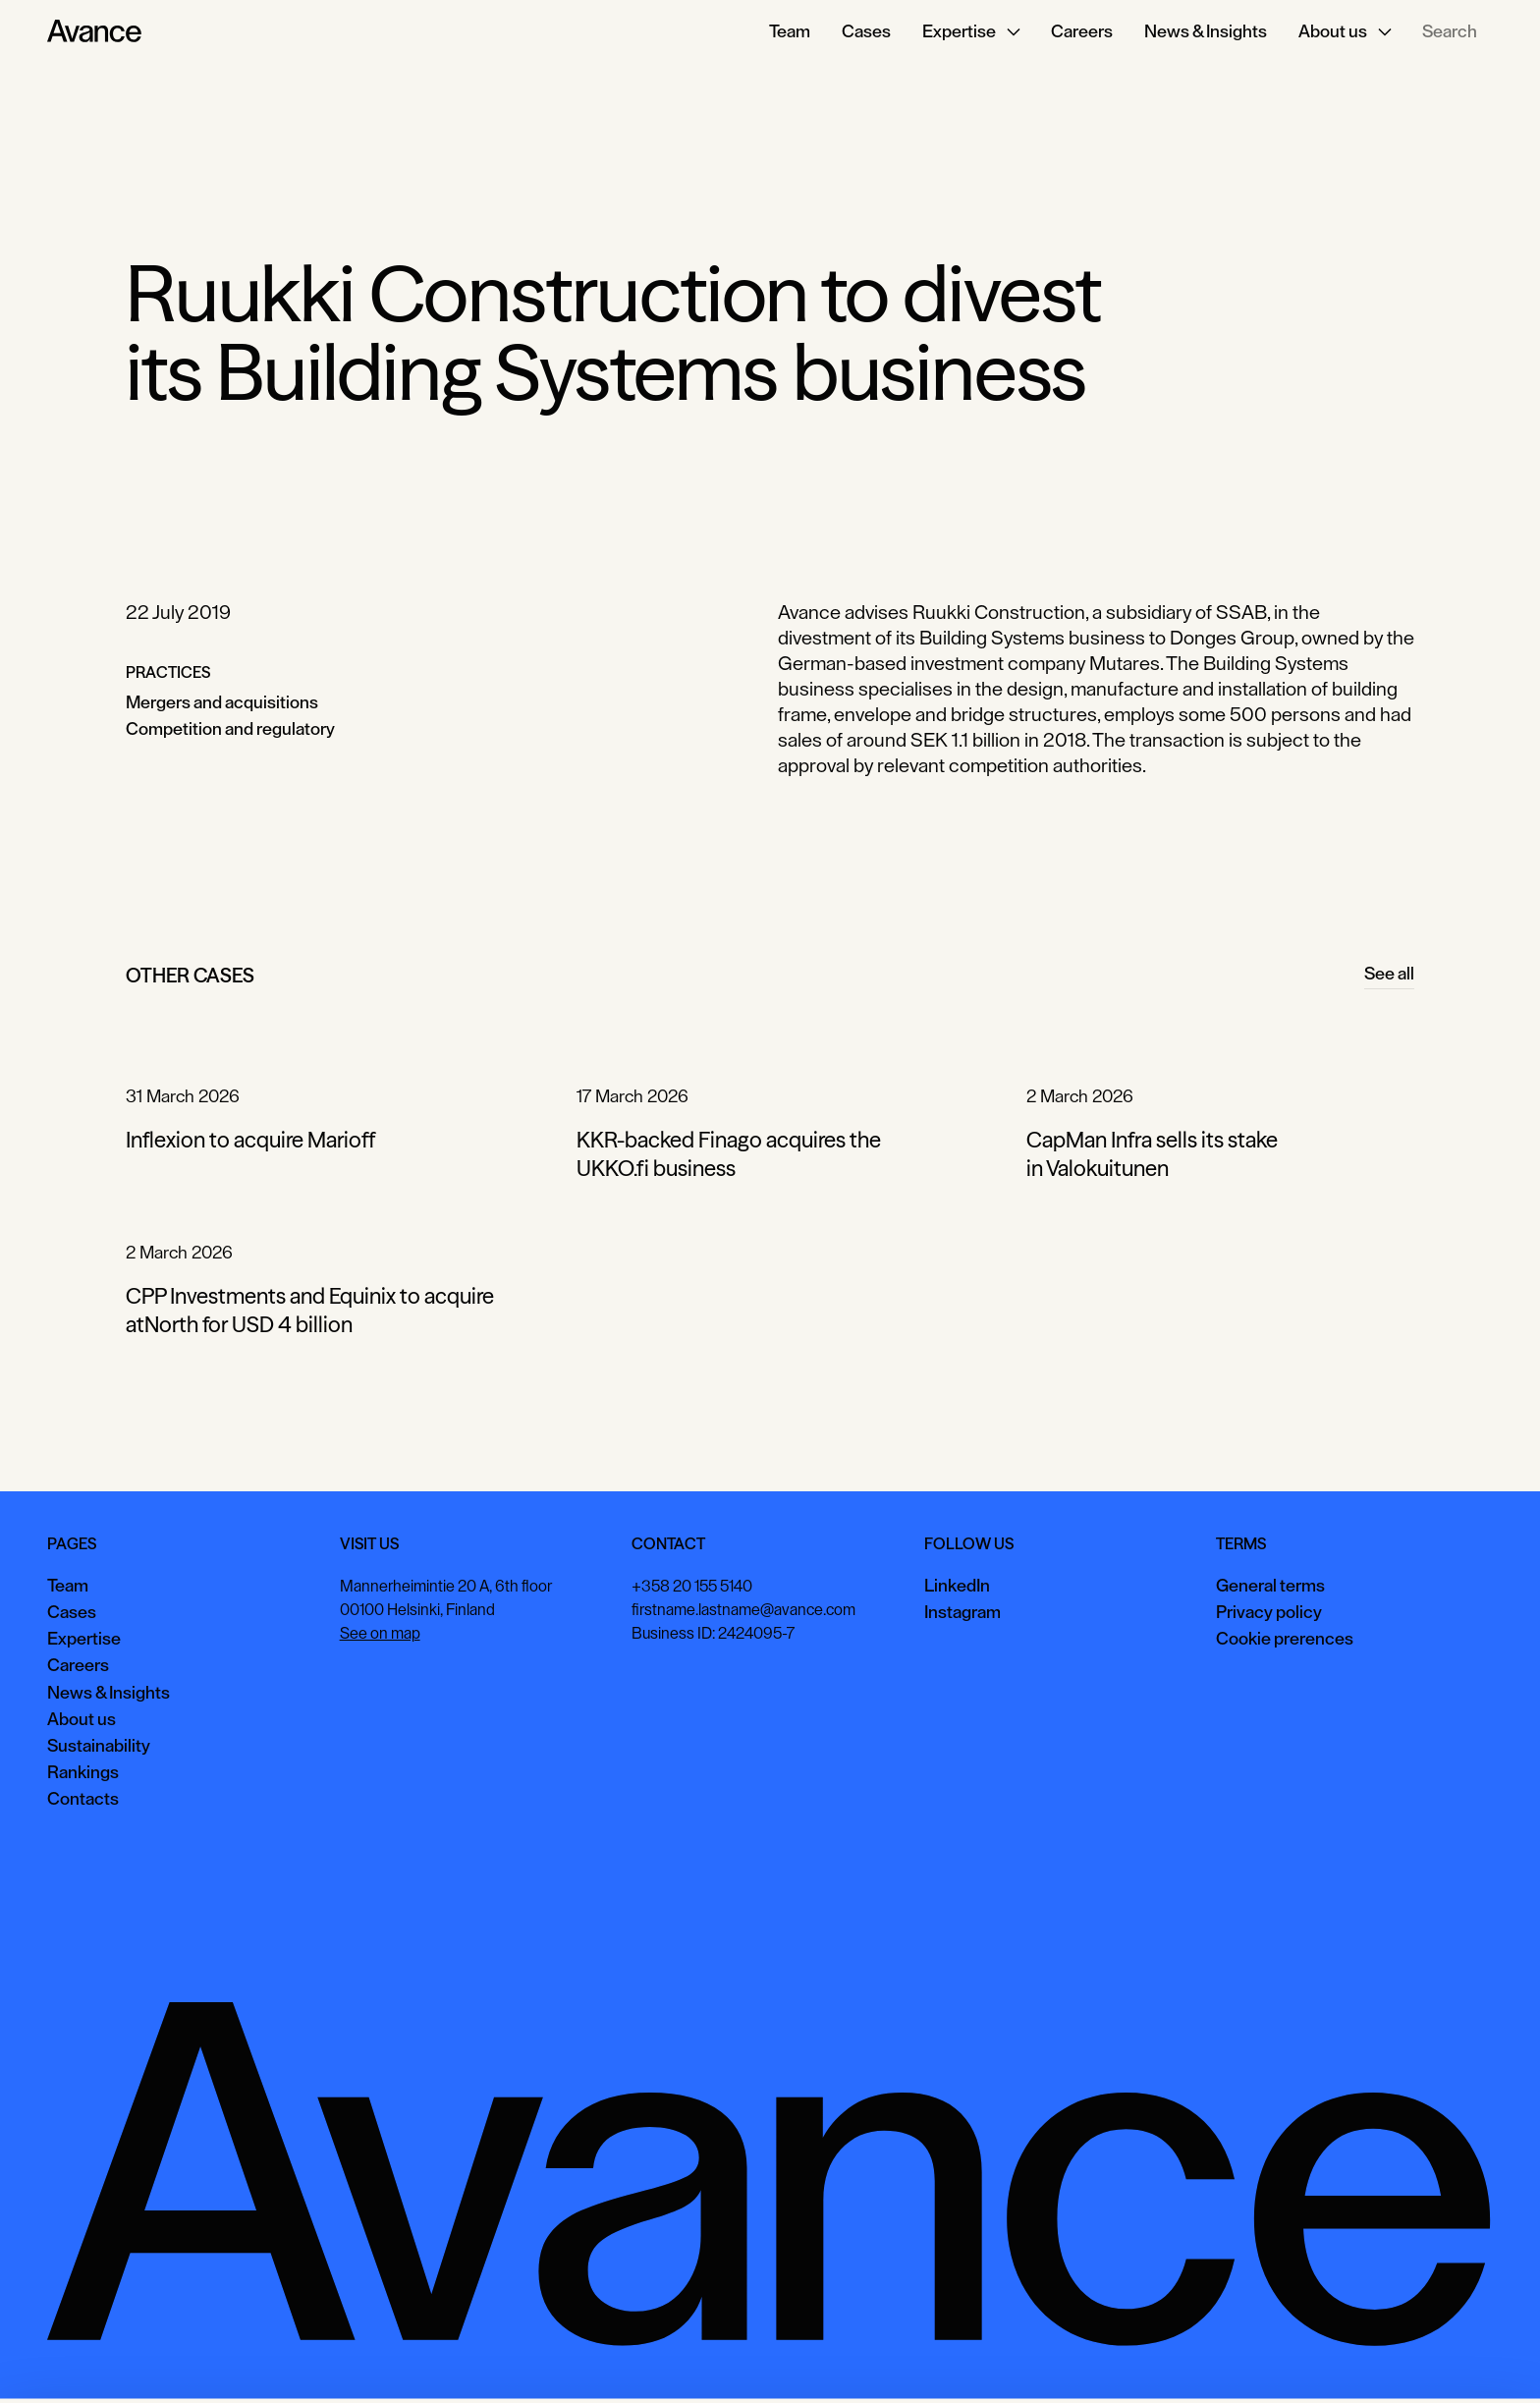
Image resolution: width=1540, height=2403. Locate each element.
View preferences (1315, 2358)
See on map (380, 1633)
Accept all (1191, 2358)
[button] (971, 31)
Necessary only (1455, 2358)
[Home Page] (94, 31)
